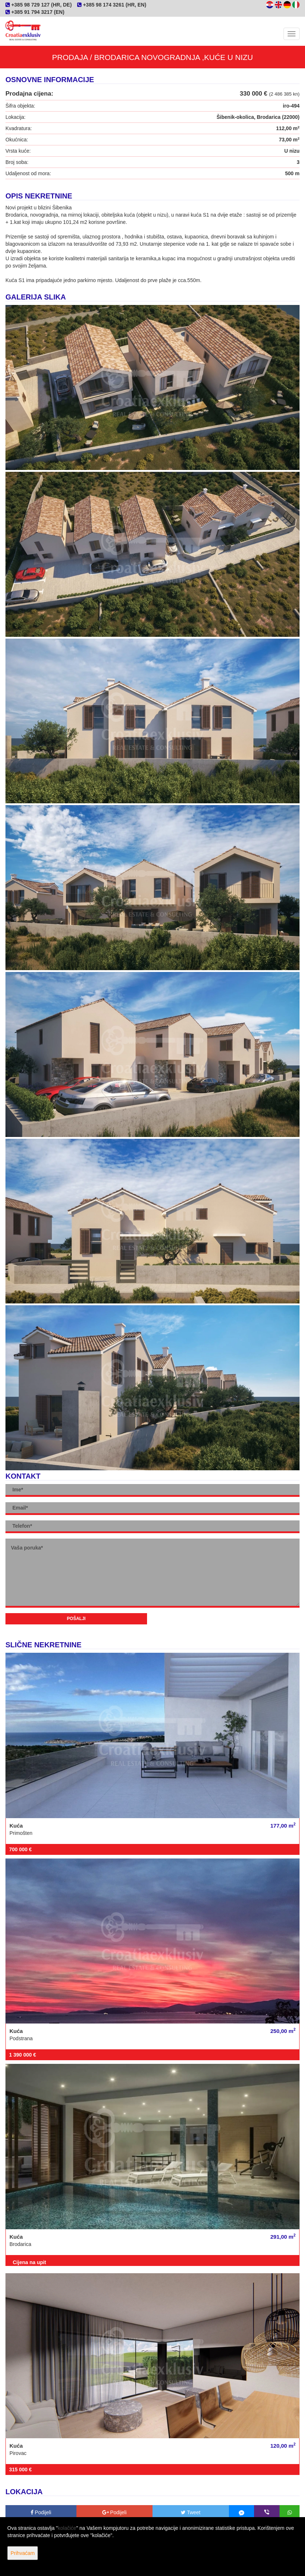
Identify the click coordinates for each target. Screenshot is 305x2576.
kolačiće (67, 2528)
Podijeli (41, 2512)
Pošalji (76, 1618)
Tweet (191, 2512)
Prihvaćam (23, 2553)
